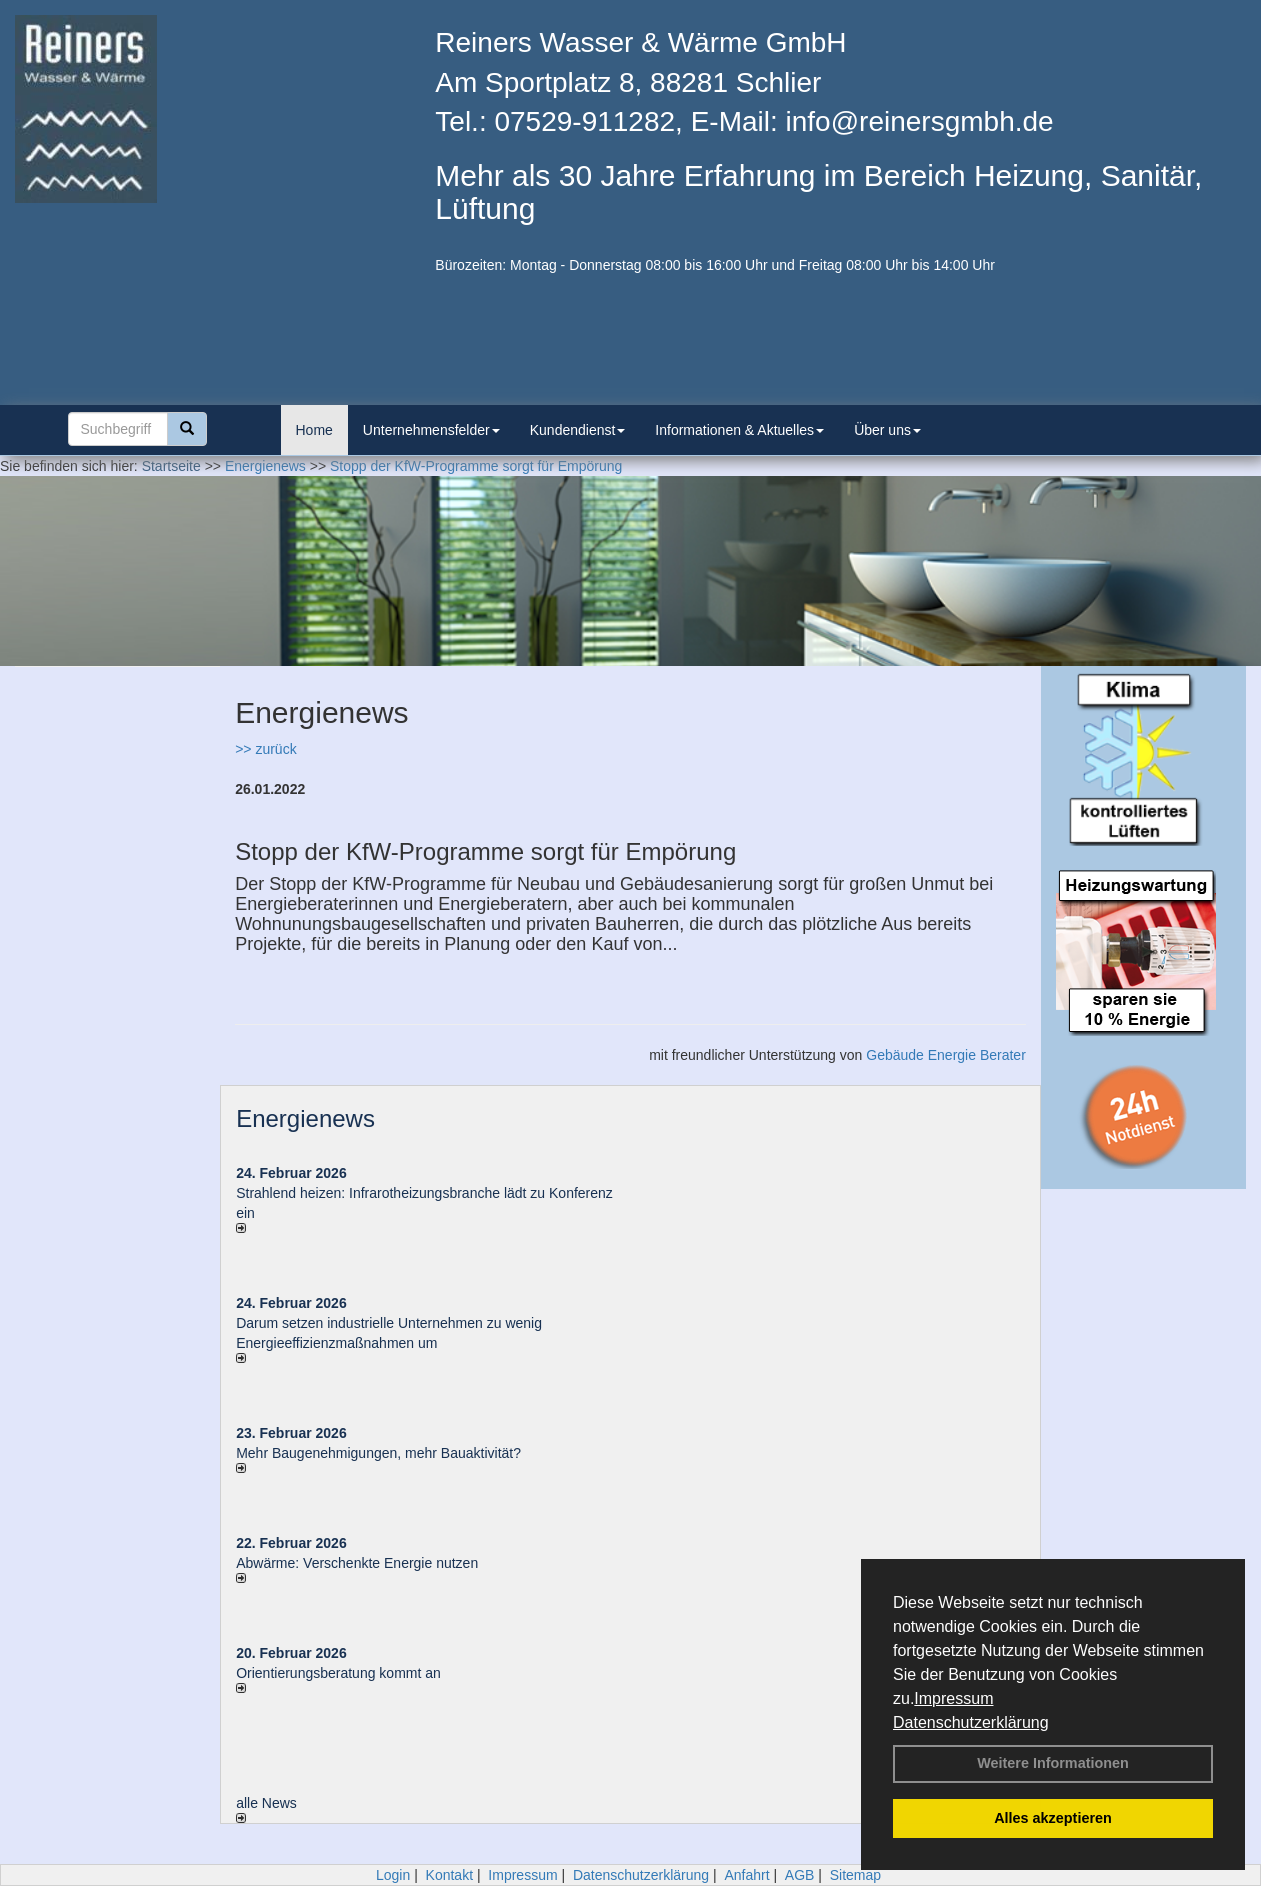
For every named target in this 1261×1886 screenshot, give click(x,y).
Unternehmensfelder (431, 430)
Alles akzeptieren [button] (1053, 1818)
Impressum (953, 1698)
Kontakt (449, 1875)
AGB (800, 1875)
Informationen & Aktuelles (739, 430)
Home (314, 430)
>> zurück (265, 749)
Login (393, 1875)
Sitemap (855, 1875)
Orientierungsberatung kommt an (338, 1673)
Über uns (887, 430)
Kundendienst (578, 430)
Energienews (305, 1118)
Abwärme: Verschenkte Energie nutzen (357, 1563)
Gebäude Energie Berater (946, 1055)
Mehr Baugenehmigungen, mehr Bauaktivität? (378, 1453)
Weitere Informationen (1053, 1763)
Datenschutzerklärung (971, 1722)
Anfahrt (746, 1875)
